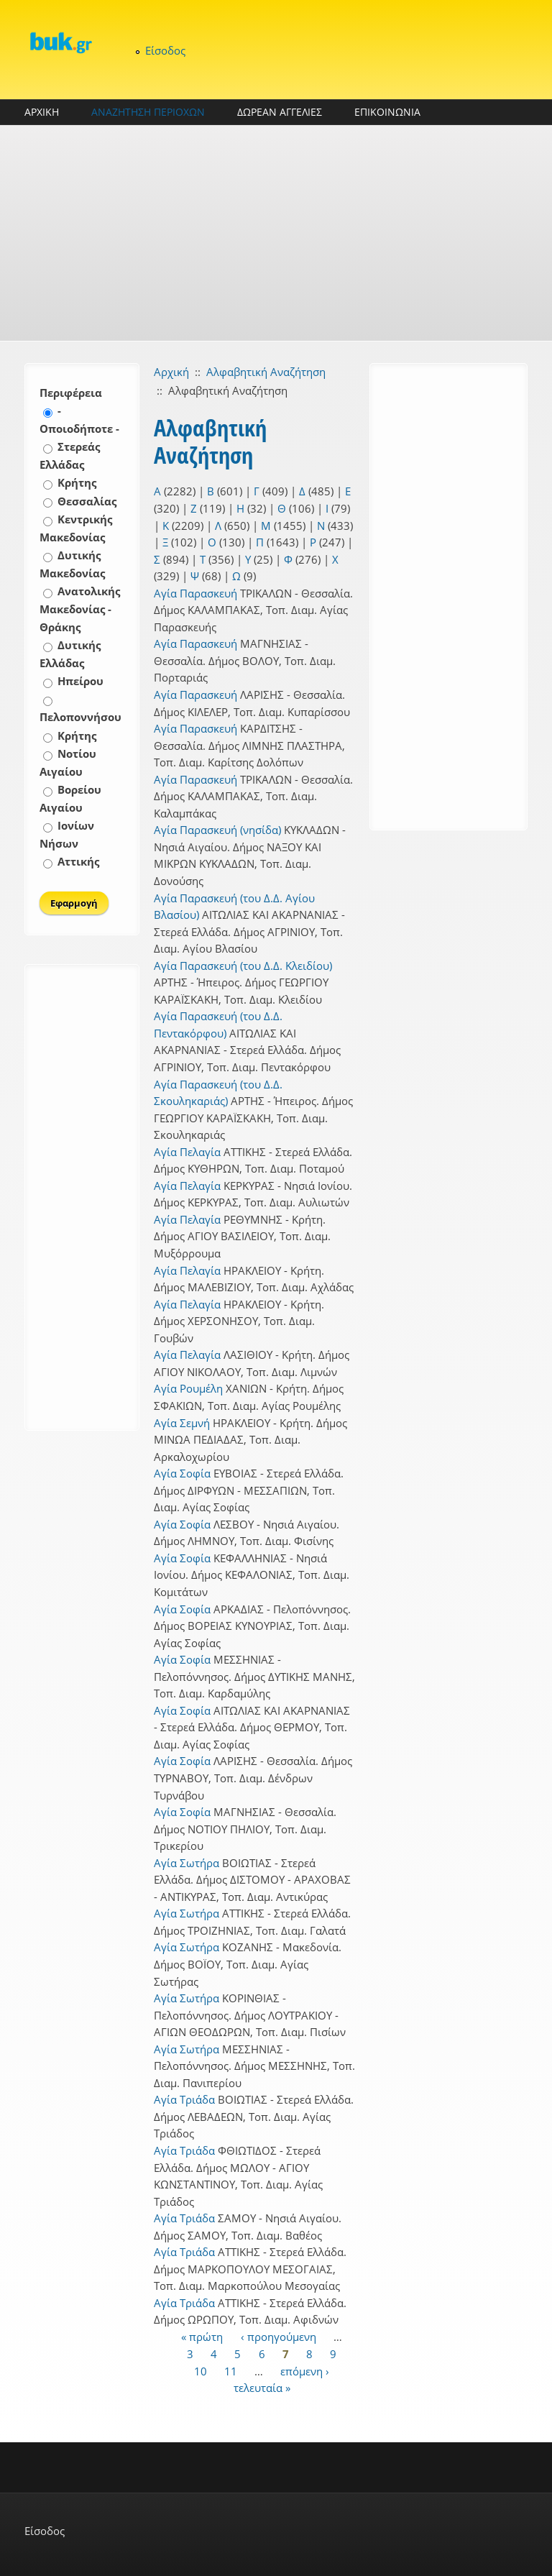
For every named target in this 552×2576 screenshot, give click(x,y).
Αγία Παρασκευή (195, 593)
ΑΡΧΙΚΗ (41, 112)
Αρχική (171, 372)
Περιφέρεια (71, 392)
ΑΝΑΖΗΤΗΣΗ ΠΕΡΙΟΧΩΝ (148, 112)
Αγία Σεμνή (182, 1423)
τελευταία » (262, 2387)
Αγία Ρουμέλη (188, 1388)
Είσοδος (165, 50)
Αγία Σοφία (182, 1473)
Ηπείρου (81, 681)
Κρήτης (77, 482)
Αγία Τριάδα (184, 2099)
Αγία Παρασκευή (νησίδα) (217, 829)
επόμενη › (304, 2370)
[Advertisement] (276, 233)
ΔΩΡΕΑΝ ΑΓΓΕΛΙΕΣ (279, 112)
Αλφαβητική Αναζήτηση (266, 372)
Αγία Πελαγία (187, 1152)
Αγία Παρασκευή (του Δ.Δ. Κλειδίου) (243, 965)
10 (200, 2370)
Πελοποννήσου (80, 717)
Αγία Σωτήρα (186, 1863)
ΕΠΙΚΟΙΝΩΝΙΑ (387, 112)
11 (230, 2370)
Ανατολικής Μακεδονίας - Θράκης (80, 609)
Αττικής (78, 861)
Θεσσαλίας (87, 501)
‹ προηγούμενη (278, 2336)
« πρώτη (202, 2336)
